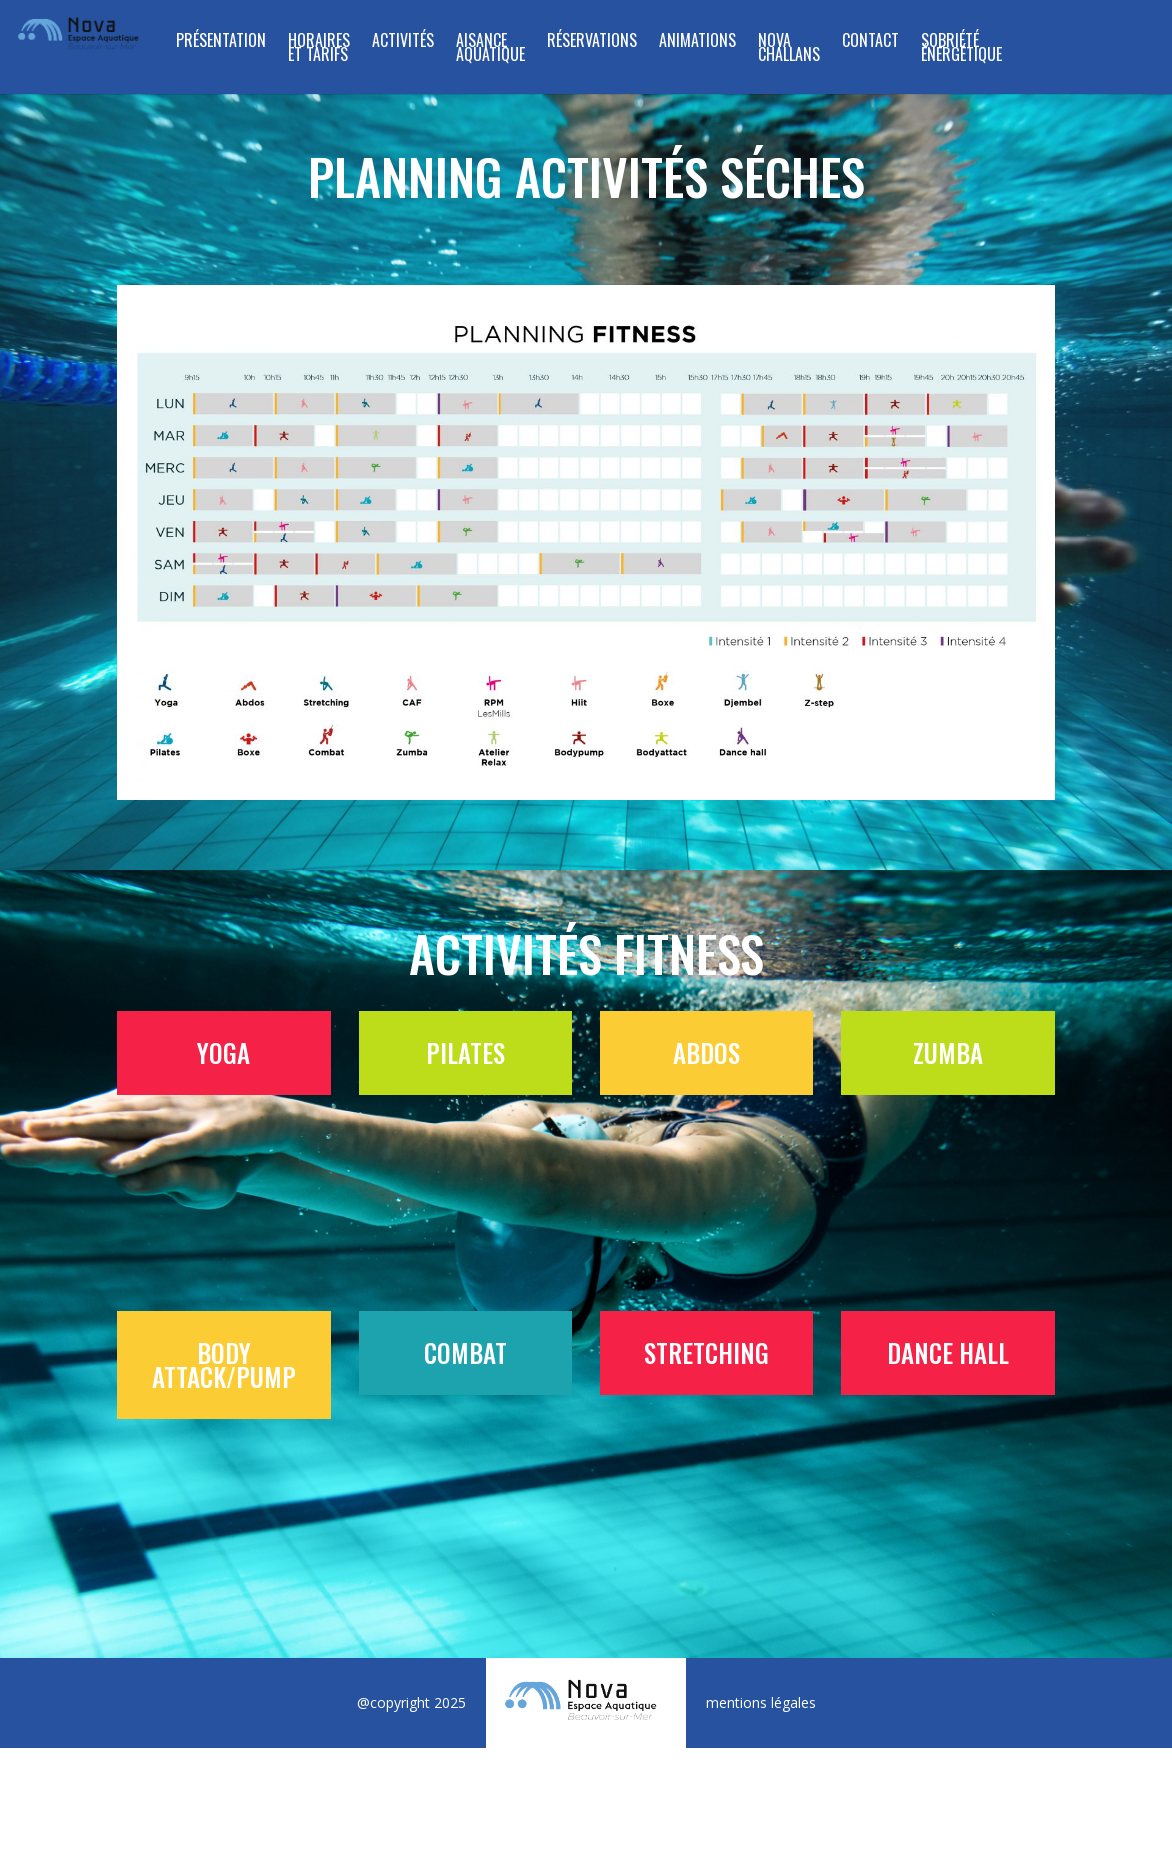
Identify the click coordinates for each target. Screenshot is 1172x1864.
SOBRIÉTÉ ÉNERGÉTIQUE (961, 49)
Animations (697, 42)
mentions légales (761, 1702)
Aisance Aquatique (490, 49)
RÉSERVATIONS (592, 42)
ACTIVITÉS (403, 42)
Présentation (221, 42)
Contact (870, 42)
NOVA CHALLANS (789, 49)
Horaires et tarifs (319, 49)
